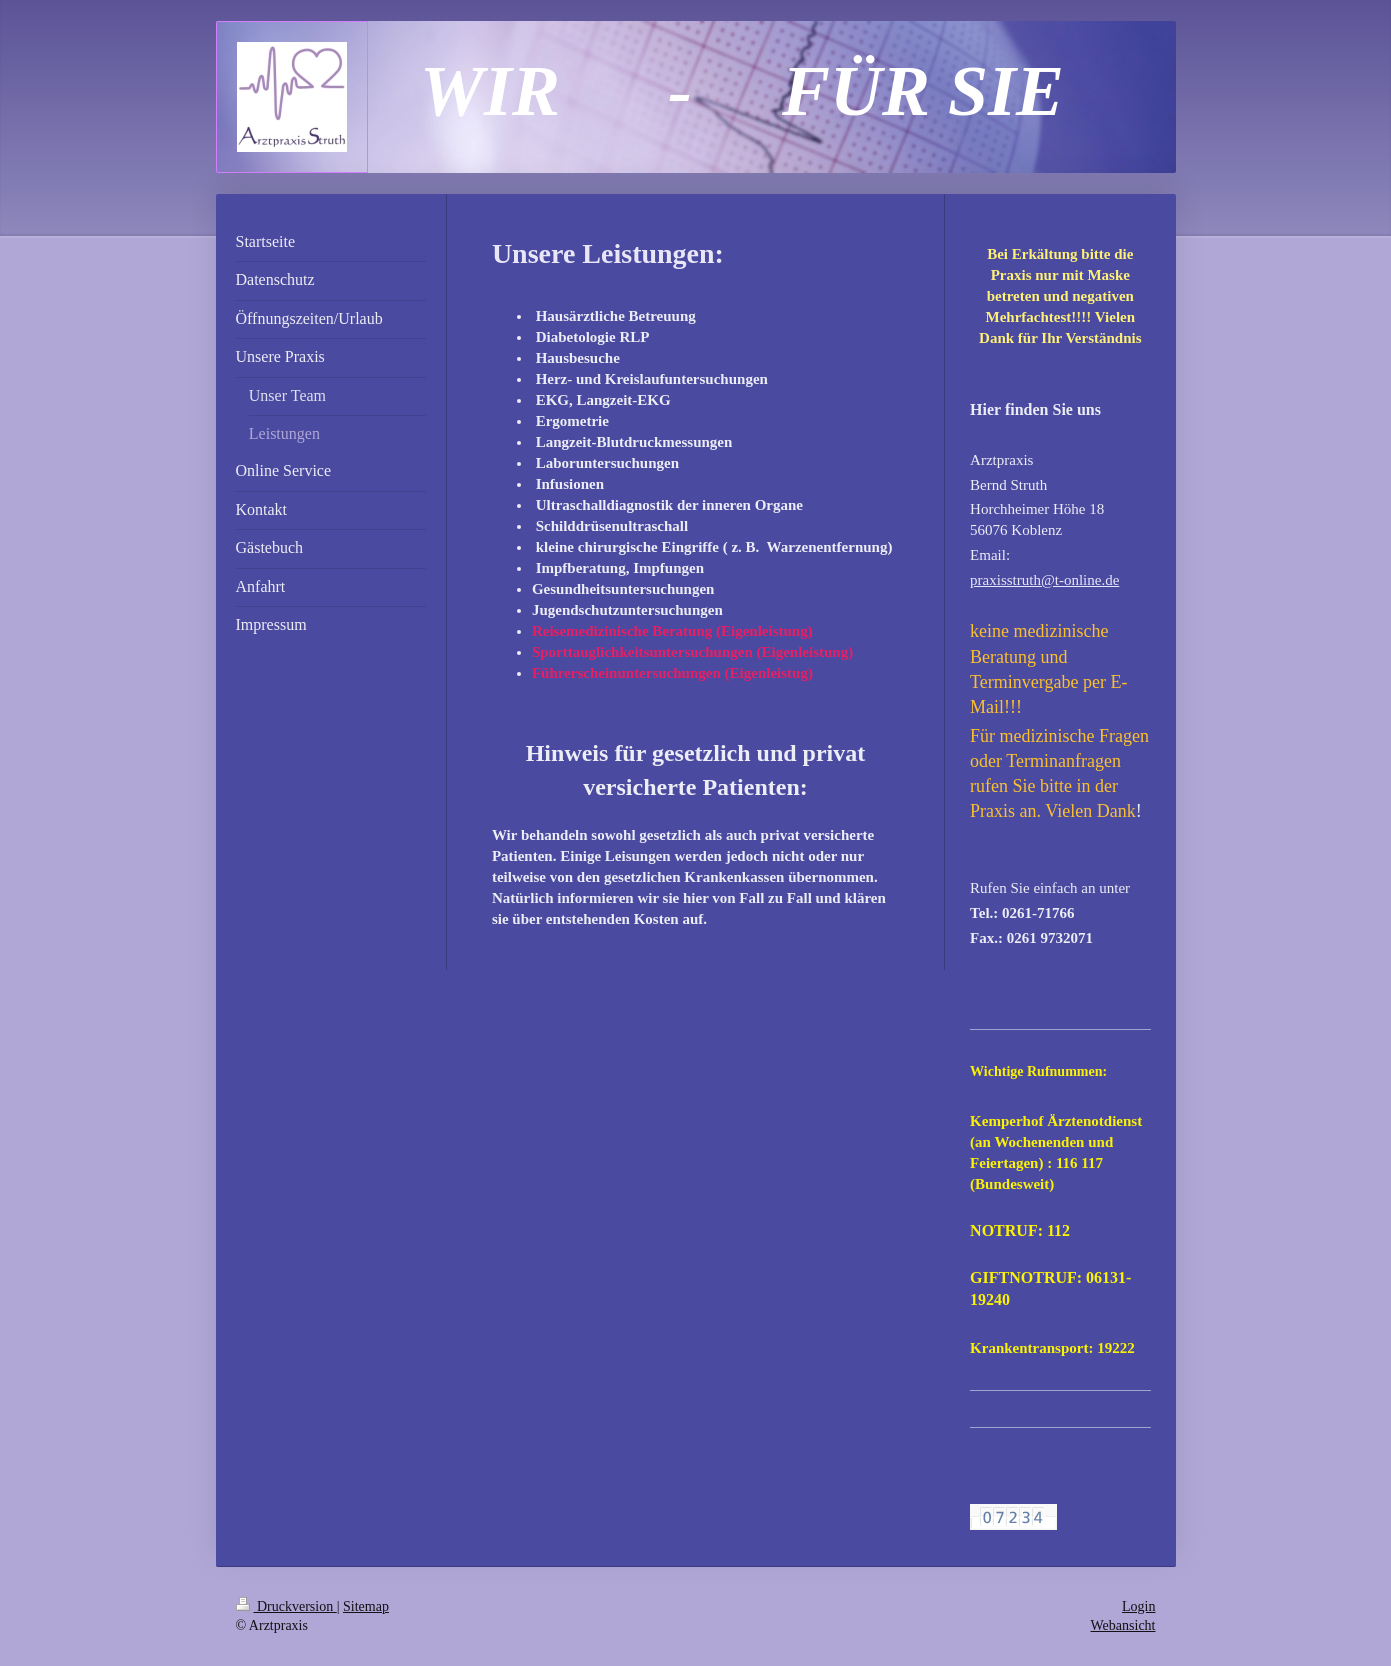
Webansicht (1123, 1625)
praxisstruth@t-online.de (1044, 580)
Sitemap (366, 1606)
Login (1138, 1606)
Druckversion (286, 1606)
